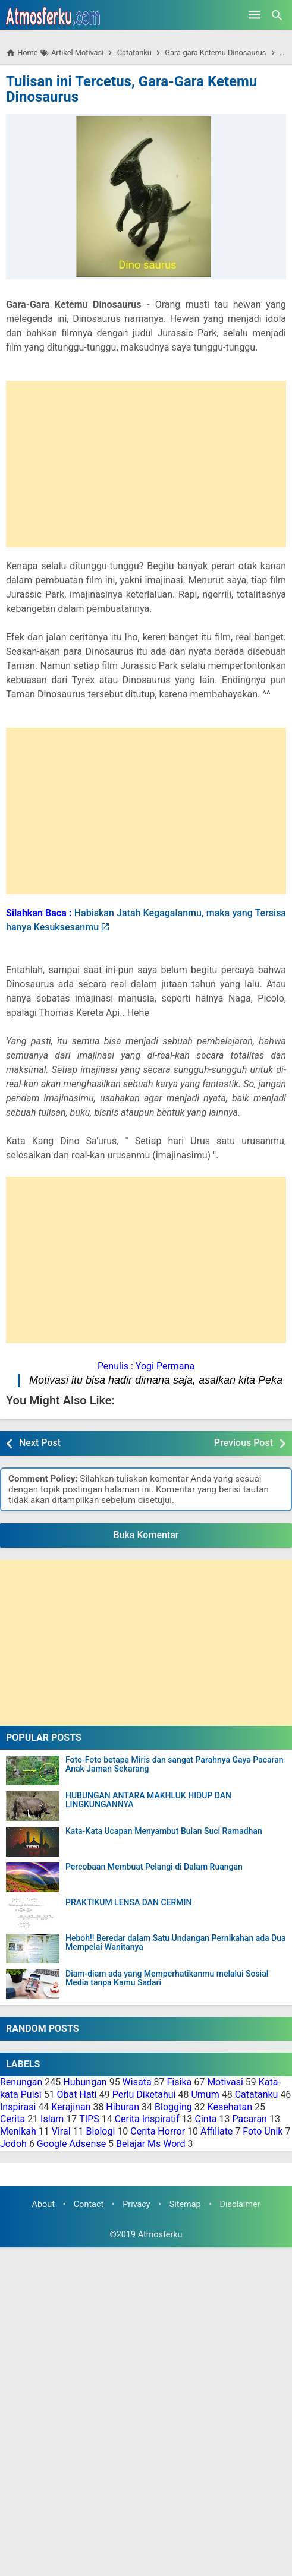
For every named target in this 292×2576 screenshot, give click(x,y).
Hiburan (122, 2107)
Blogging (173, 2107)
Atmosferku (160, 2235)
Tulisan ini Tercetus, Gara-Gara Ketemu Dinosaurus (131, 89)
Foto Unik (262, 2131)
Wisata (137, 2082)
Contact (88, 2204)
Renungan (21, 2082)
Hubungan (84, 2082)
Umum (205, 2094)
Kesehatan (230, 2107)
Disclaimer (240, 2204)
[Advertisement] (146, 464)
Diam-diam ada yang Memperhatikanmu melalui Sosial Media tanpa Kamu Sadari (166, 1978)
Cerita (12, 2118)
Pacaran (250, 2118)
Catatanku (256, 2094)
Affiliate (216, 2131)
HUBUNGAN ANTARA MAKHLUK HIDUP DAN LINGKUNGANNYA (148, 1800)
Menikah (18, 2131)
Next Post (40, 1442)
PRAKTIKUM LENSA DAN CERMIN (128, 1902)
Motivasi (225, 2082)
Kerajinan (70, 2107)
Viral (61, 2131)
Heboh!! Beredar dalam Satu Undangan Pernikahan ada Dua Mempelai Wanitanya (175, 1943)
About (43, 2204)
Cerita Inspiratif (147, 2118)
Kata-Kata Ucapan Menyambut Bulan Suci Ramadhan (163, 1831)
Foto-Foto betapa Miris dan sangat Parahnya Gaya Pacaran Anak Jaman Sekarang (174, 1764)
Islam (52, 2118)
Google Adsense (71, 2143)
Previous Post (243, 1442)
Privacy (136, 2204)
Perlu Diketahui (144, 2094)
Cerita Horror (157, 2131)
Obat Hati (77, 2094)
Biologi (100, 2131)
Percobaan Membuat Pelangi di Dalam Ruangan (154, 1866)
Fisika (179, 2082)
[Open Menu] (254, 15)
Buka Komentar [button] (146, 1534)
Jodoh (13, 2143)
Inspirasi (18, 2107)
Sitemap (185, 2204)
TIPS (89, 2118)
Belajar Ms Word (151, 2143)
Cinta (206, 2118)
